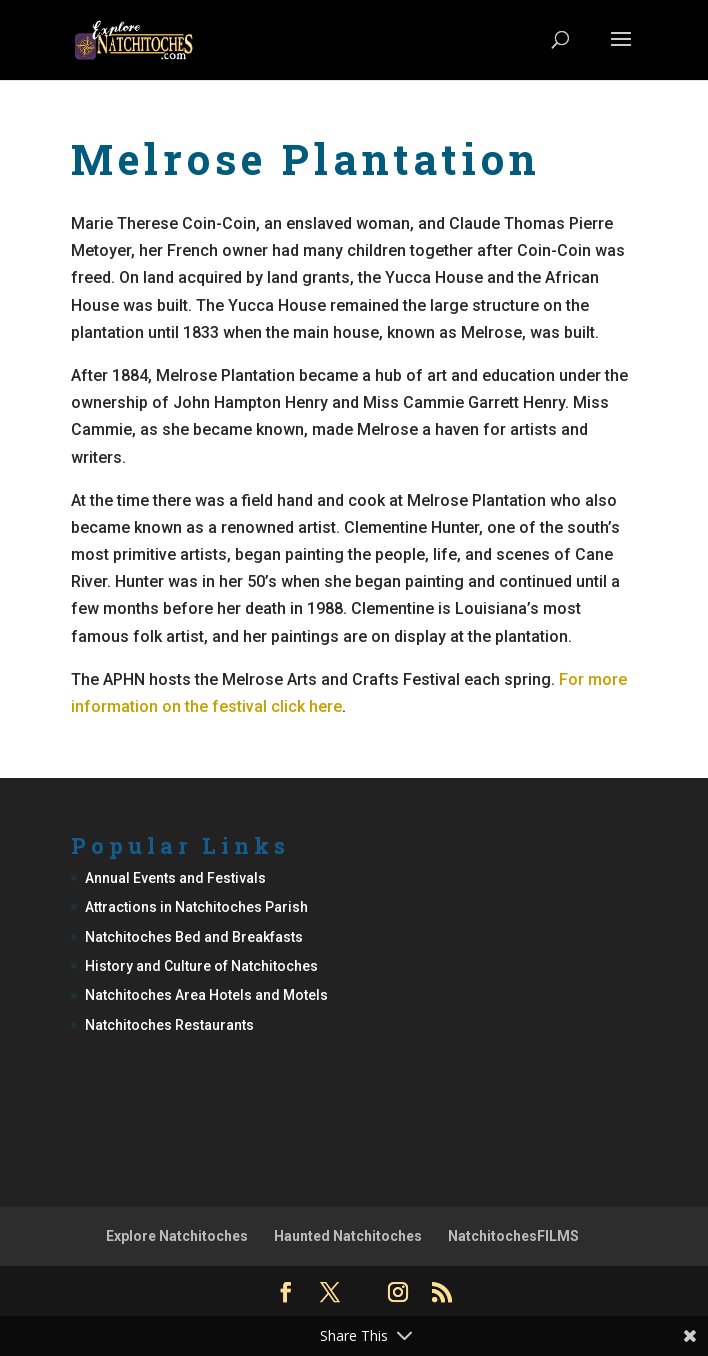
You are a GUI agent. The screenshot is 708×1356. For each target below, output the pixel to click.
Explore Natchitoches (177, 1236)
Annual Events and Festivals (175, 878)
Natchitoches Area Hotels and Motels (206, 995)
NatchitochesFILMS (513, 1236)
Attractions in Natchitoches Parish (196, 907)
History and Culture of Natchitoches (201, 966)
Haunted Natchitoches (348, 1236)
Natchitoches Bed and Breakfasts (194, 937)
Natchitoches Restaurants (169, 1025)
